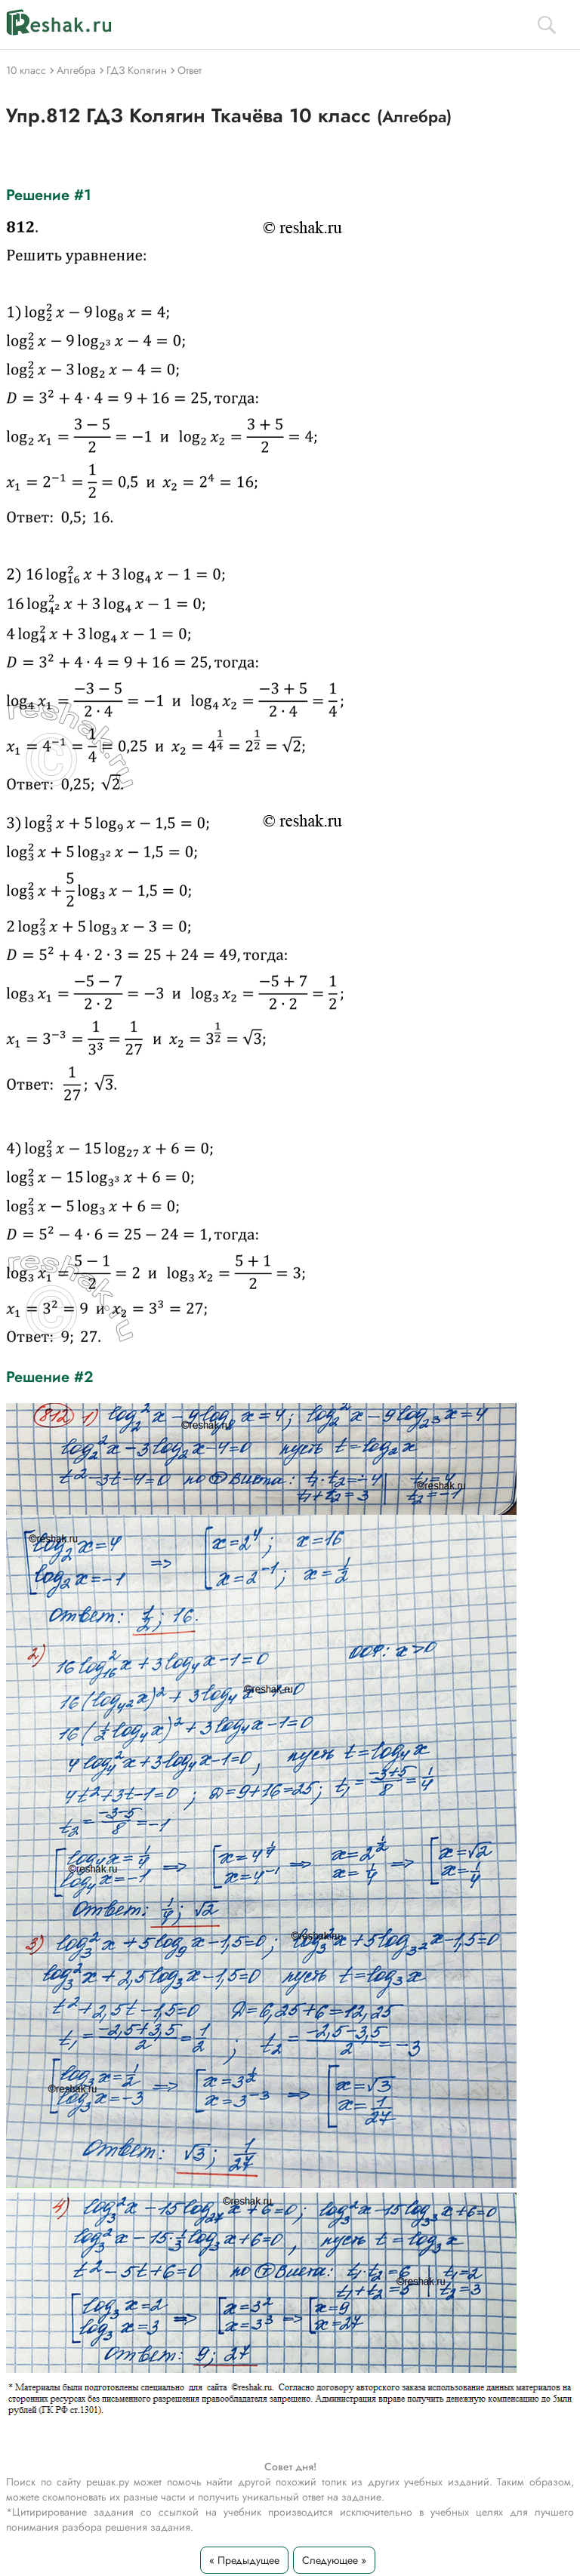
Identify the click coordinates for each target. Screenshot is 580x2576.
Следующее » (334, 2560)
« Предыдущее (244, 2560)
